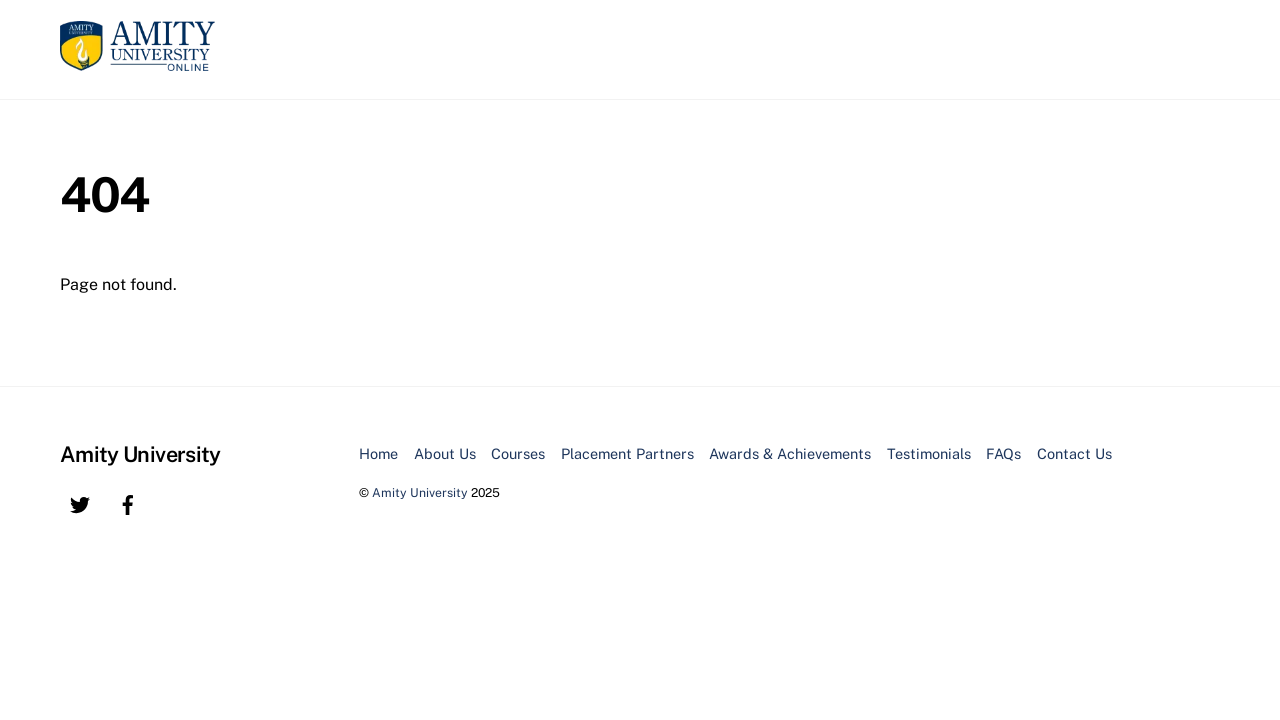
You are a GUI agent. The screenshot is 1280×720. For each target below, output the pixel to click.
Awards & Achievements (790, 453)
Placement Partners (627, 453)
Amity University (420, 492)
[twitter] (80, 502)
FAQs (1003, 453)
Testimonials (929, 453)
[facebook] (128, 502)
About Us (445, 453)
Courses (518, 453)
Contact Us (1074, 453)
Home (378, 453)
